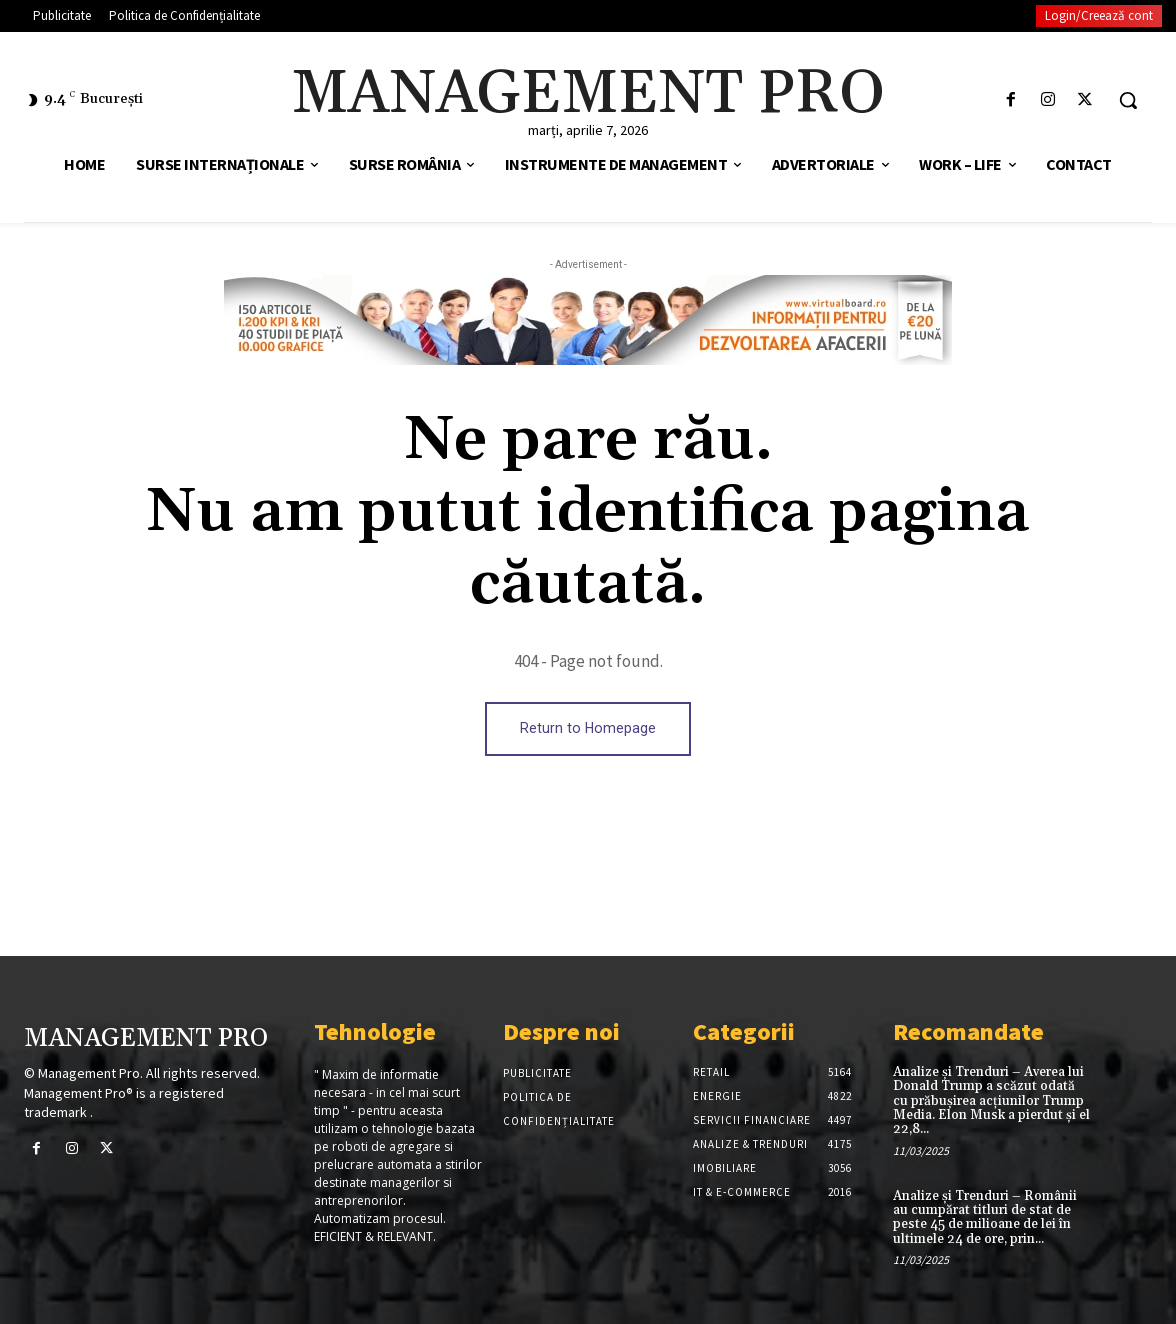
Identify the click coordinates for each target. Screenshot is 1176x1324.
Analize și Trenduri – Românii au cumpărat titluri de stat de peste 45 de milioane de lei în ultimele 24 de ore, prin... (985, 1217)
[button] (1128, 100)
